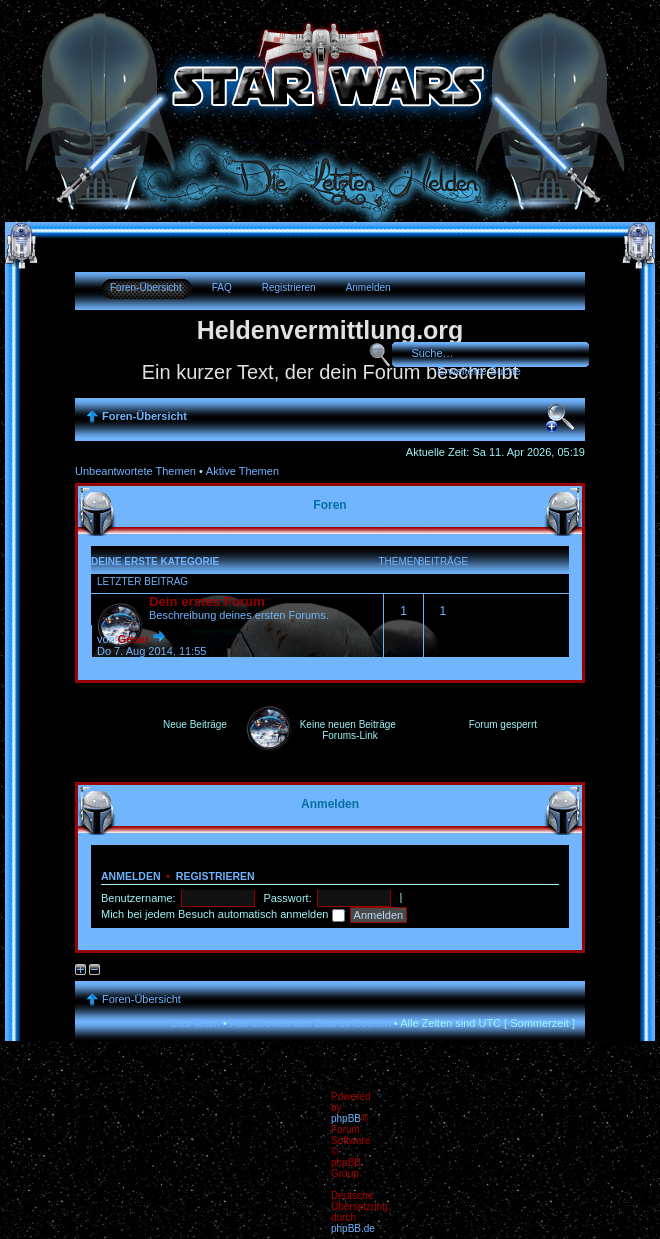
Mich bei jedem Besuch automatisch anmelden (223, 914)
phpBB (346, 1118)
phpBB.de (353, 1228)
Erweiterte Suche (479, 371)
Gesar (133, 639)
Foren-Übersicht (146, 287)
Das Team (195, 1023)
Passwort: (288, 898)
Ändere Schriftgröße (560, 418)
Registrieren (289, 287)
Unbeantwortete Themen (135, 471)
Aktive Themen (242, 471)
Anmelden (368, 287)
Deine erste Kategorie (155, 561)
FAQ (222, 287)
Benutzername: (140, 898)
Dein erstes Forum (207, 601)
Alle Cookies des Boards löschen (310, 1023)
